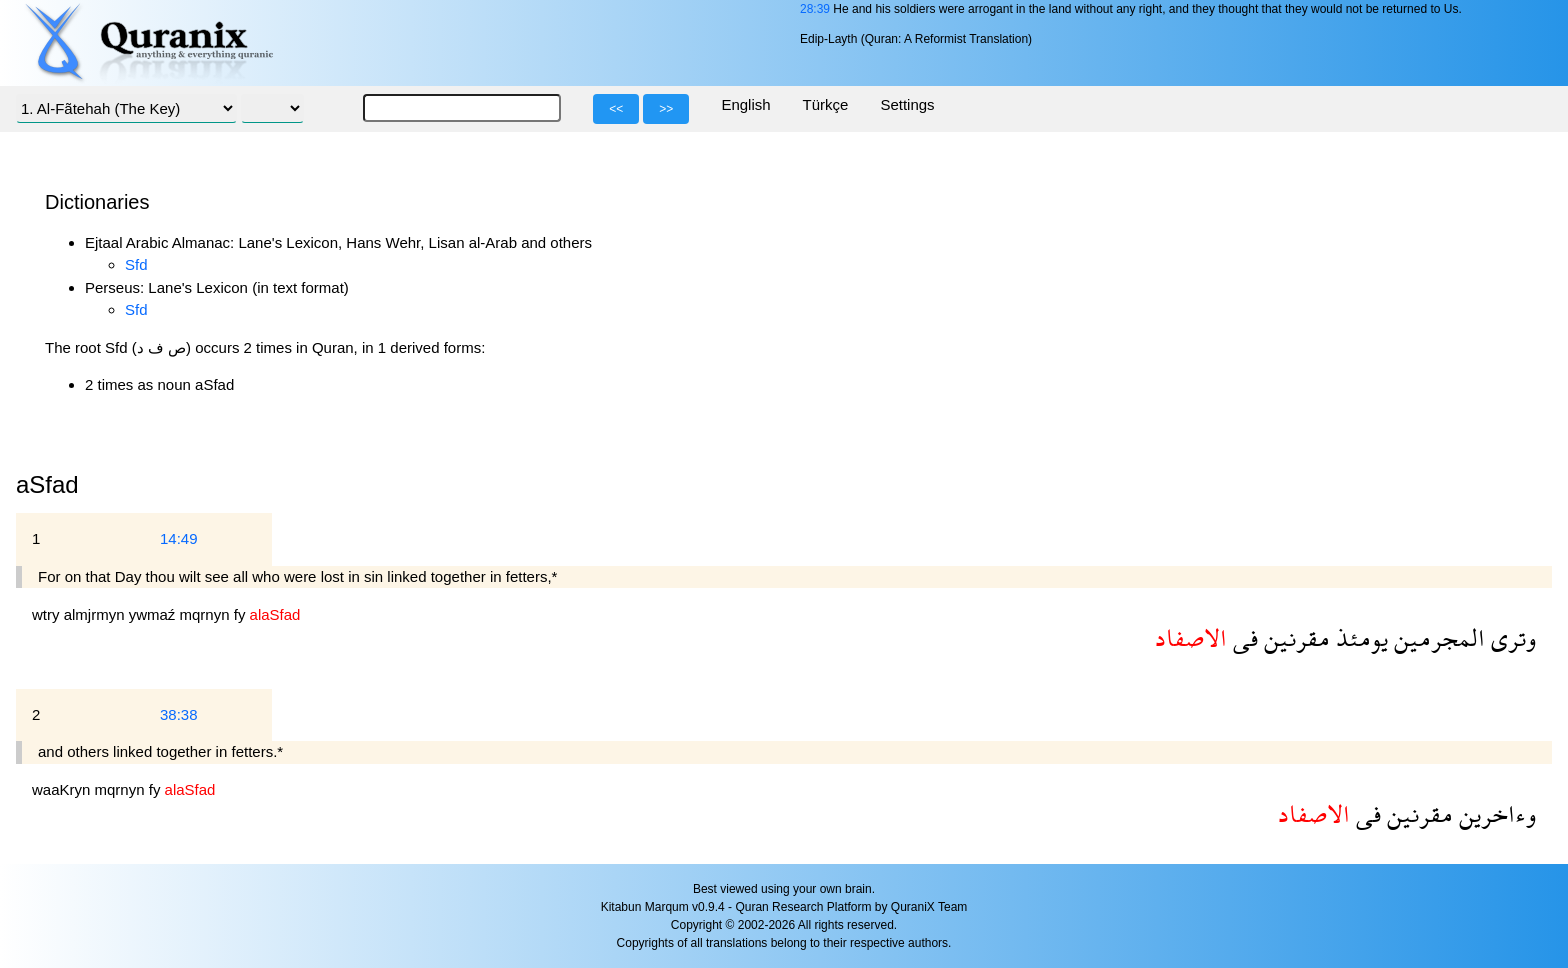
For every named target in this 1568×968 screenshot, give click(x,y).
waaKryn (63, 789)
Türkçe (826, 104)
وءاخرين (1494, 813)
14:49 (179, 538)
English (745, 104)
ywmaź (154, 614)
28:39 (815, 9)
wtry (48, 614)
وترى (1510, 637)
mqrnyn (207, 614)
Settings (907, 104)
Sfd (136, 264)
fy (242, 614)
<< (616, 109)
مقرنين (1294, 637)
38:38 (179, 714)
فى (1242, 637)
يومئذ (1359, 637)
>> (666, 109)
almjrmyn (96, 614)
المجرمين (1436, 637)
